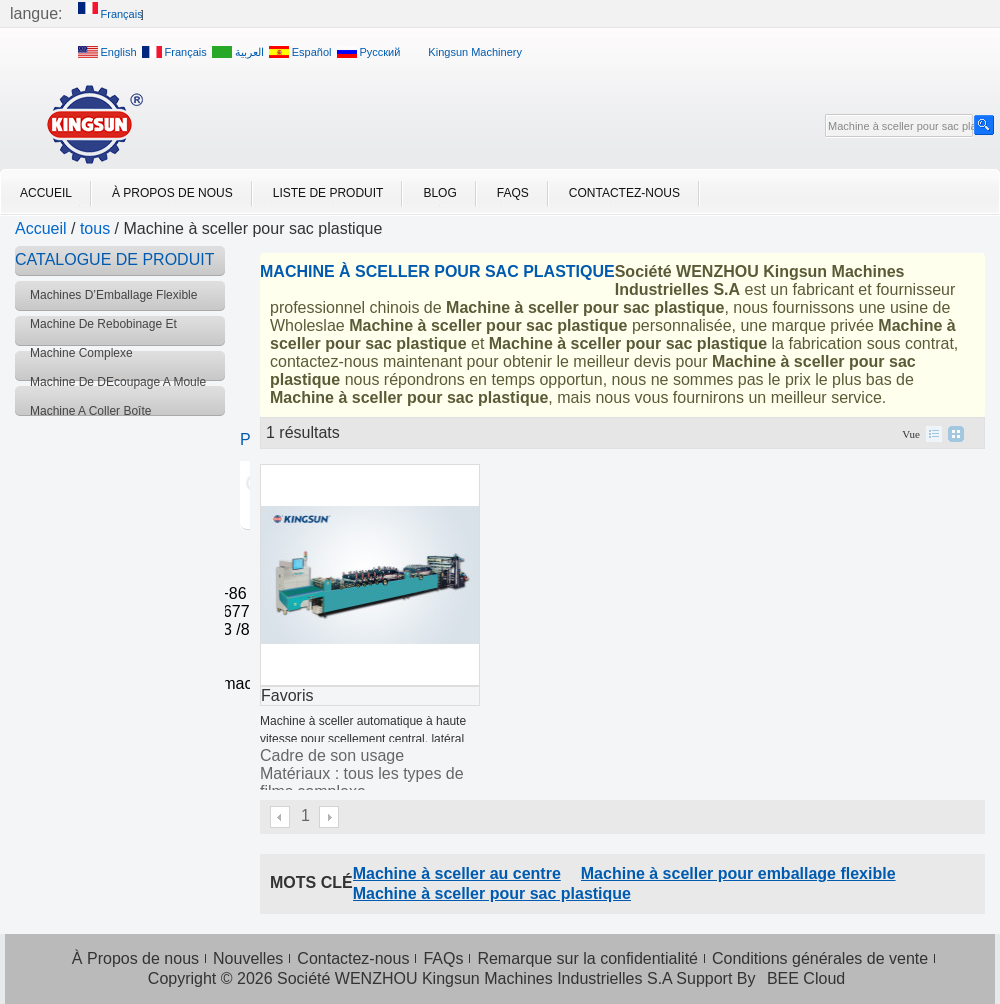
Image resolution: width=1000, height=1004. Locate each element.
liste (934, 434)
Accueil (46, 193)
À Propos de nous (172, 193)
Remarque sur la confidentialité (587, 958)
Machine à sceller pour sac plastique (492, 893)
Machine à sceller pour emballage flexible (738, 873)
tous (95, 228)
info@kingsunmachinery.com (227, 683)
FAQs (513, 193)
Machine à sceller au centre (457, 873)
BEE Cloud (806, 978)
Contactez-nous (624, 193)
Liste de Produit (328, 193)
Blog (439, 193)
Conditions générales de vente (820, 958)
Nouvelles (248, 958)
